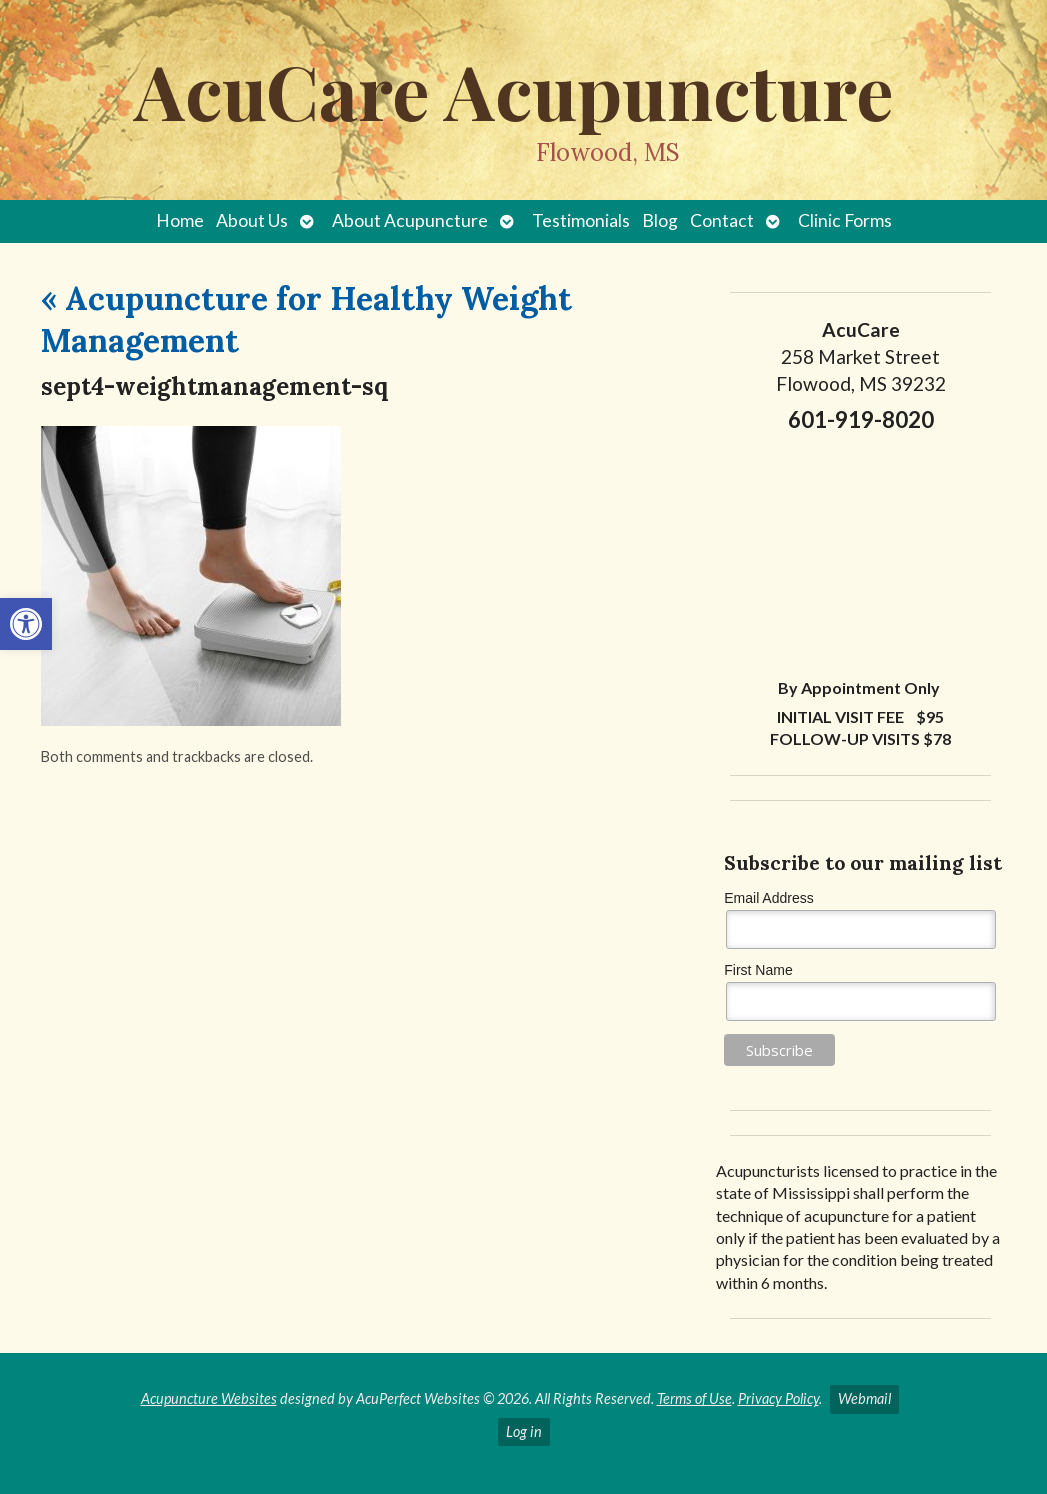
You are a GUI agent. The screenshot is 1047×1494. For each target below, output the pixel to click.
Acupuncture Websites (209, 1398)
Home (180, 220)
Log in (524, 1431)
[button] (26, 624)
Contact (722, 220)
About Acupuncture (410, 220)
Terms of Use (694, 1398)
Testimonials (581, 220)
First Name (758, 970)
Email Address (768, 898)
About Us (252, 220)
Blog (660, 220)
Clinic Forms (845, 220)
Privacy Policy (778, 1398)
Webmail (864, 1398)
